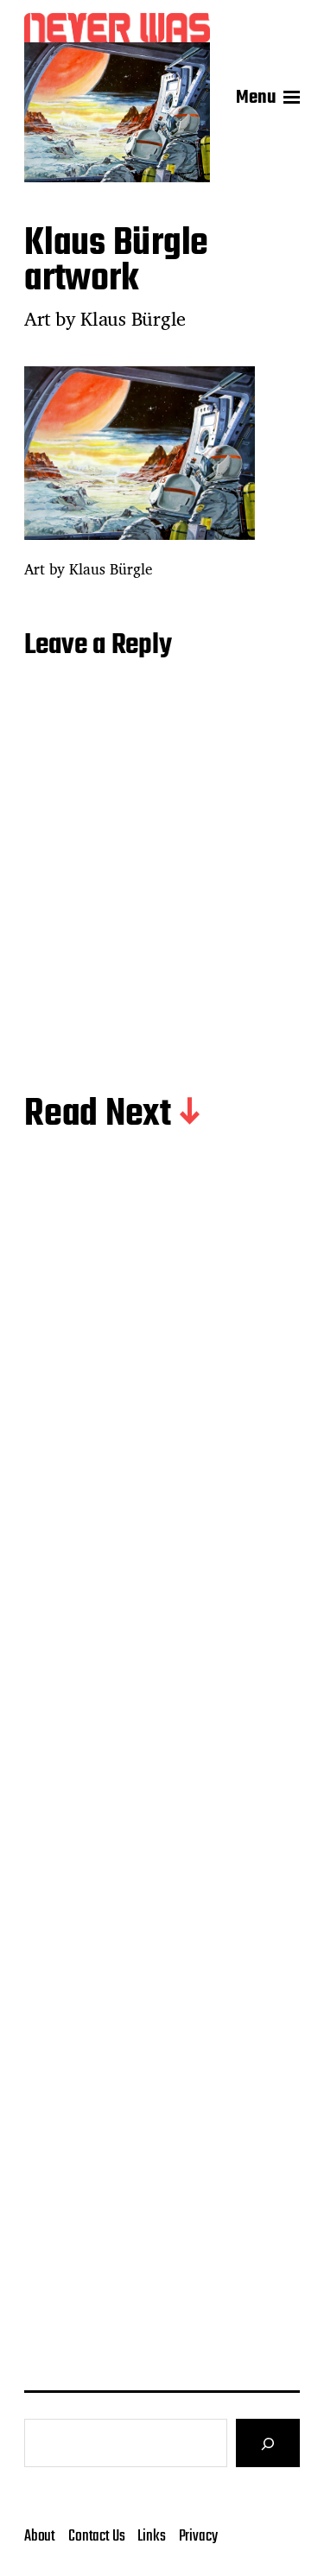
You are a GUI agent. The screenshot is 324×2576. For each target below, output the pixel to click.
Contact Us (96, 2536)
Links (151, 2536)
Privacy (198, 2536)
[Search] (268, 2443)
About (39, 2536)
